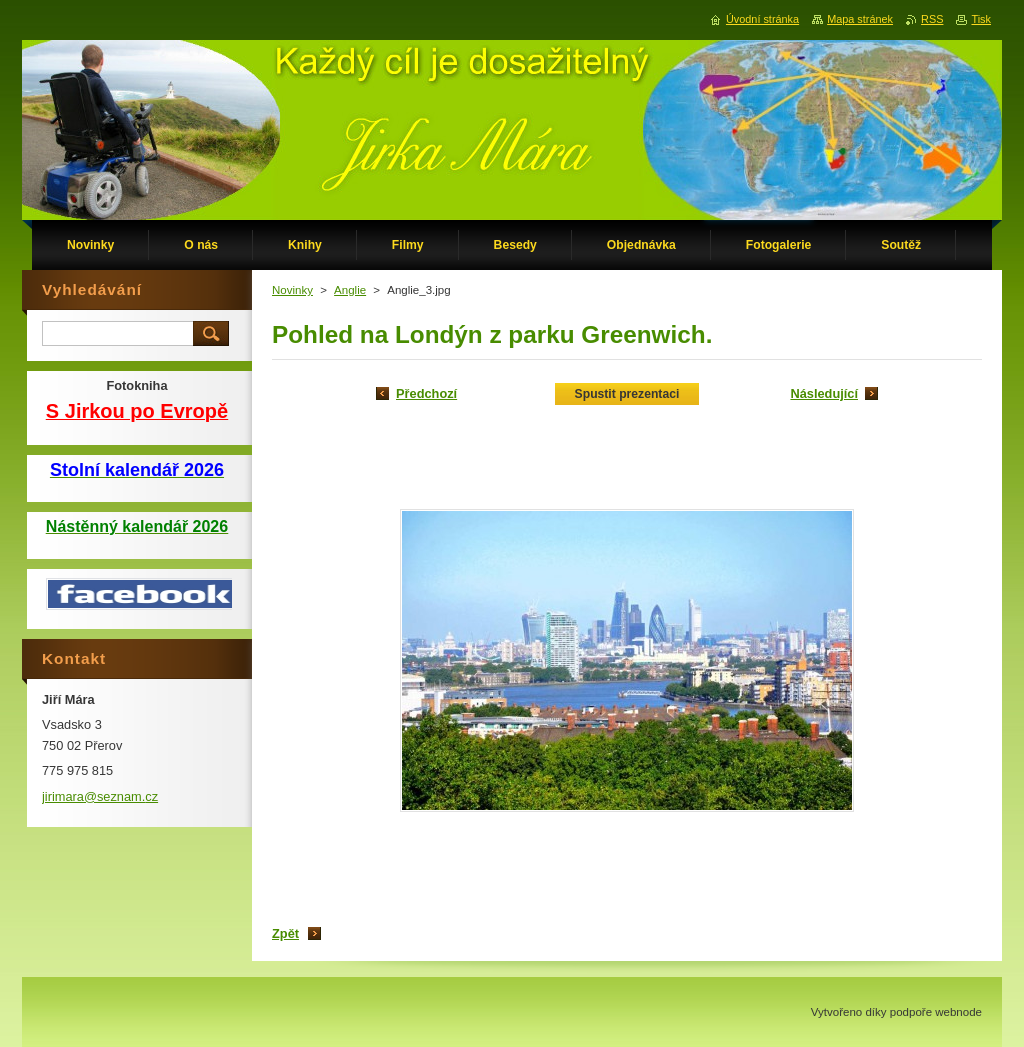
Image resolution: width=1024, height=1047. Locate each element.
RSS (932, 19)
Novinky (292, 290)
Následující (824, 393)
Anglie (350, 290)
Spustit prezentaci (627, 394)
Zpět (285, 933)
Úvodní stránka (762, 19)
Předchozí (426, 393)
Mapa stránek (860, 19)
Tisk (981, 19)
